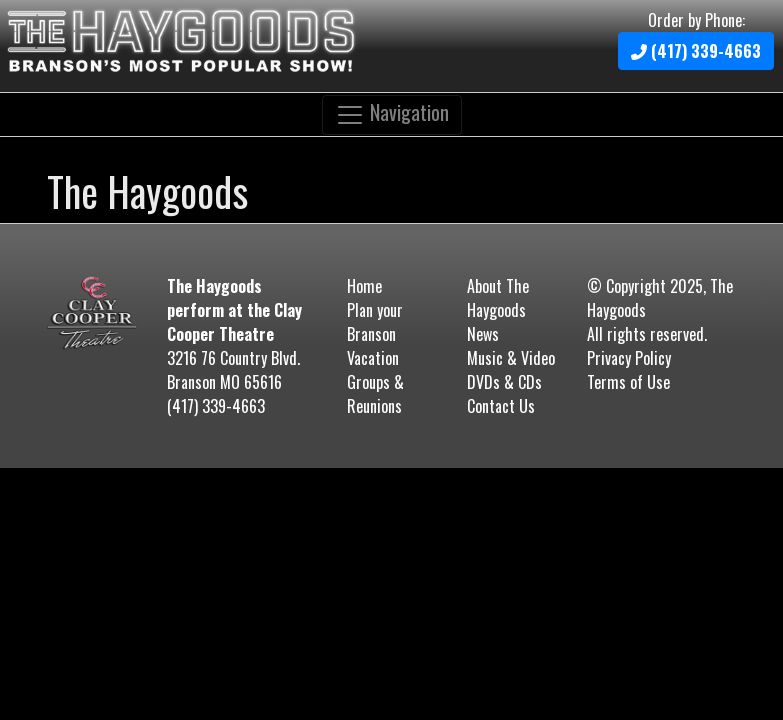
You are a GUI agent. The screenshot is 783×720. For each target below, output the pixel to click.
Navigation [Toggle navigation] (392, 112)
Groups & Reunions (375, 394)
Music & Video (511, 358)
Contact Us (501, 406)
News (483, 334)
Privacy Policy (629, 358)
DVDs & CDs (504, 382)
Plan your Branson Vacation (375, 334)
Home (364, 286)
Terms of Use (628, 382)
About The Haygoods (498, 298)
